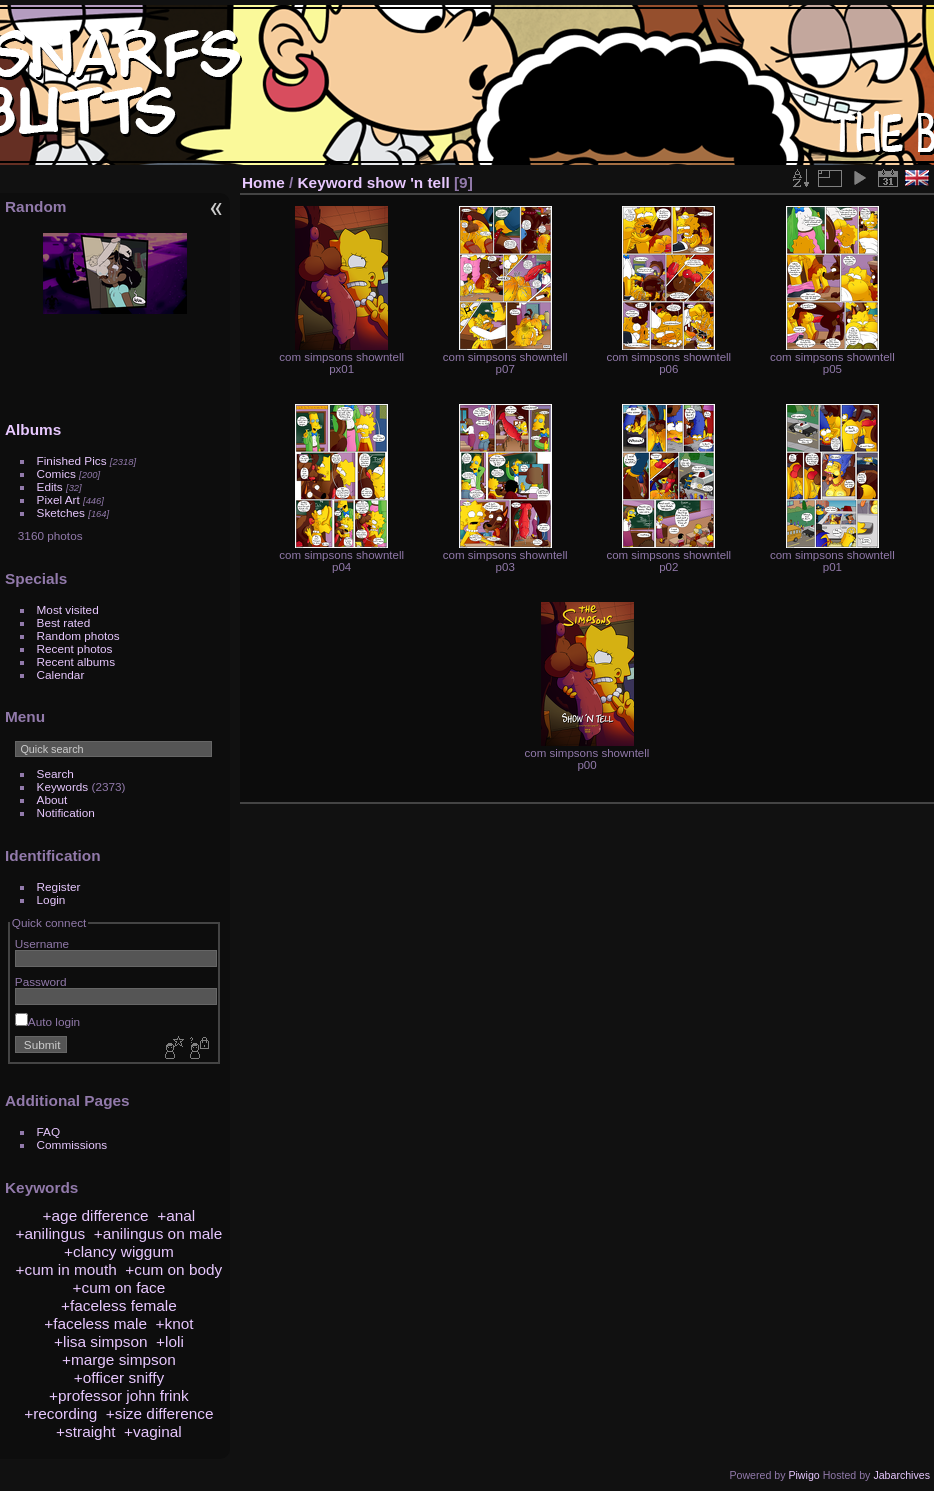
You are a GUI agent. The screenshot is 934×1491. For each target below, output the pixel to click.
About (52, 799)
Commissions (72, 1144)
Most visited (68, 609)
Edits (50, 486)
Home (263, 182)
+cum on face (119, 1287)
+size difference (160, 1413)
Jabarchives (901, 1475)
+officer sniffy (119, 1377)
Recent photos (75, 648)
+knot (175, 1323)
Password (41, 981)
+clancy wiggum (119, 1251)
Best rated (64, 622)
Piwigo (803, 1475)
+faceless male (95, 1323)
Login (51, 899)
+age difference (96, 1215)
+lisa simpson (100, 1341)
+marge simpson (119, 1359)
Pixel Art (58, 499)
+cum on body (173, 1269)
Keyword (330, 182)
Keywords (63, 786)
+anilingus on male (158, 1233)
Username (42, 943)
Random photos (78, 635)
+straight (85, 1431)
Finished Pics (72, 460)
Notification (66, 812)
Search (55, 773)
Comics (56, 473)
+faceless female (119, 1305)
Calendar (61, 674)
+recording (60, 1413)
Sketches (61, 512)
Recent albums (76, 661)
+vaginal (153, 1431)
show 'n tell (408, 182)
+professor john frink (119, 1395)
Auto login (47, 1021)
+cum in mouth (66, 1269)
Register (59, 886)
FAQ (49, 1131)
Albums (33, 429)
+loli (170, 1341)
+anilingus (51, 1233)
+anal (176, 1215)
